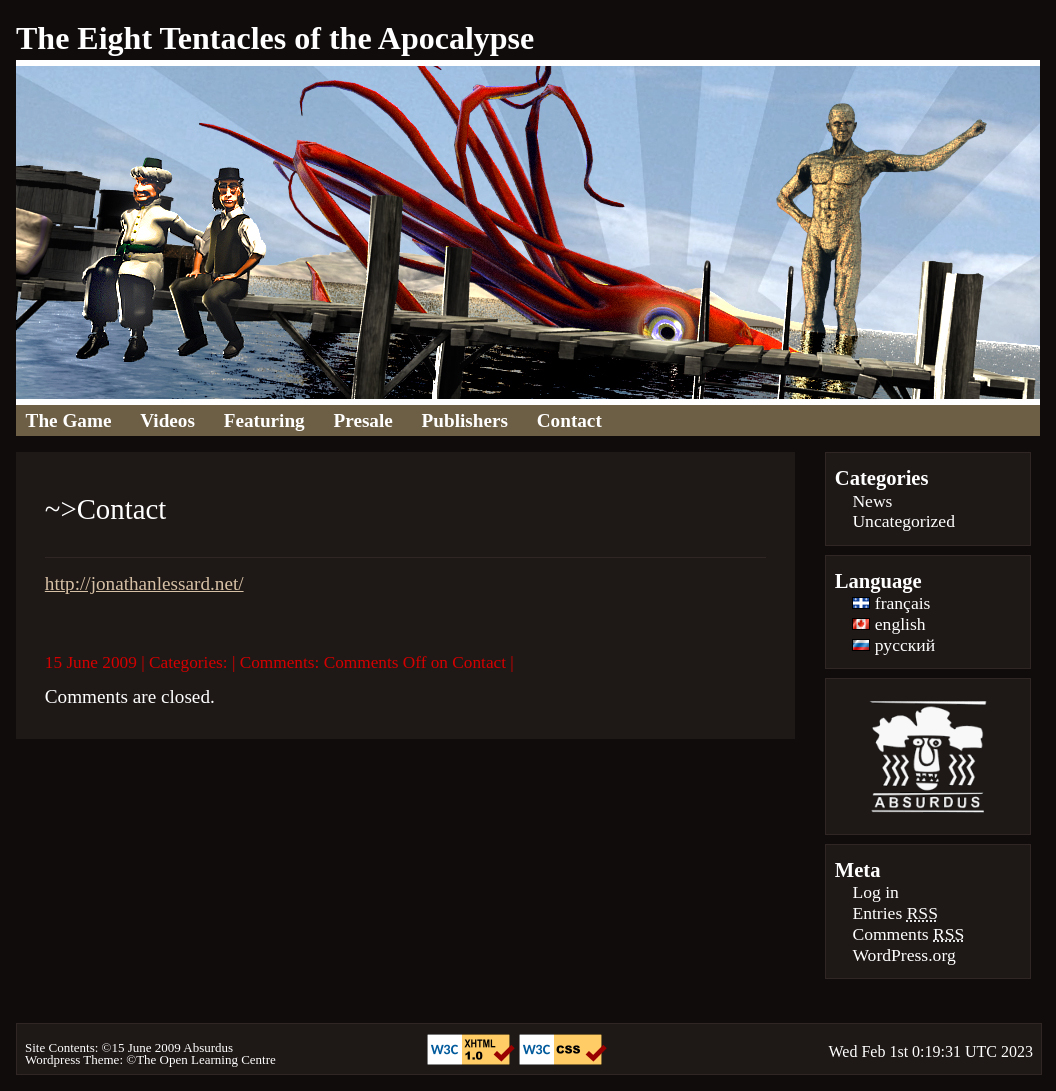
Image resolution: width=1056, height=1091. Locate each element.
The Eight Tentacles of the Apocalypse (275, 38)
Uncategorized (903, 521)
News (872, 501)
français (891, 603)
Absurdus (208, 1047)
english (888, 624)
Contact (569, 420)
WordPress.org (903, 955)
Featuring (264, 420)
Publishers (465, 420)
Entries (895, 913)
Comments (908, 934)
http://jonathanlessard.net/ (144, 583)
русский (893, 645)
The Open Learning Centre (206, 1059)
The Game (69, 420)
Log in (875, 892)
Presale (363, 420)
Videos (167, 420)
